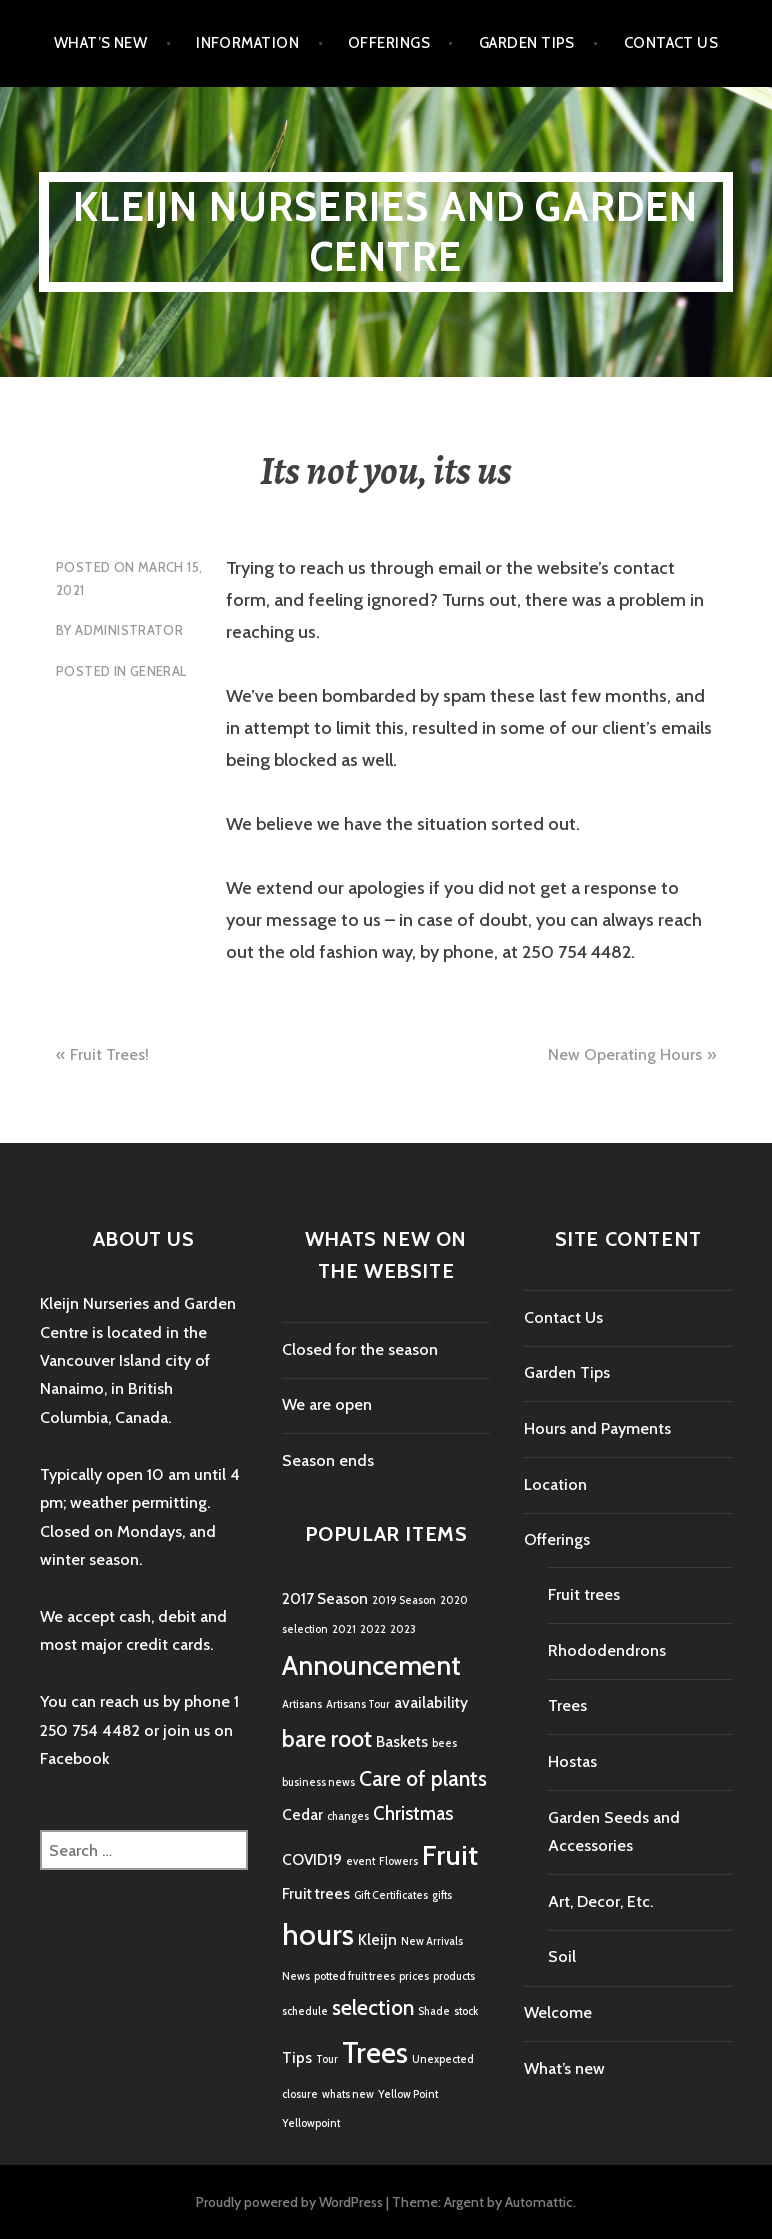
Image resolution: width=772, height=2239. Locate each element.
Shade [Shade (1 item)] (434, 2011)
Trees (567, 1705)
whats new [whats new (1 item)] (348, 2094)
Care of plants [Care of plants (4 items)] (423, 1778)
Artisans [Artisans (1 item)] (302, 1704)
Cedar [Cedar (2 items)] (302, 1814)
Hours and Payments (597, 1428)
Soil (562, 1956)
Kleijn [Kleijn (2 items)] (377, 1939)
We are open (327, 1404)
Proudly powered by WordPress (289, 2202)
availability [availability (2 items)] (431, 1702)
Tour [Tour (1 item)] (327, 2059)
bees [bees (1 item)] (444, 1743)
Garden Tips (527, 43)
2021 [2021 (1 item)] (344, 1629)
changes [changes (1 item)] (348, 1816)
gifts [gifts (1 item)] (442, 1895)
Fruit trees (584, 1594)
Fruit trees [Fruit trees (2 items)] (316, 1893)
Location (555, 1484)
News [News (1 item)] (296, 1976)
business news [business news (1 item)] (318, 1782)
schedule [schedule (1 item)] (305, 2011)
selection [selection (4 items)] (373, 2007)
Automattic (539, 2202)
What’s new (101, 43)
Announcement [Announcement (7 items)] (371, 1665)
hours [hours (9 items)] (318, 1934)
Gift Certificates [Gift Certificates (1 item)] (391, 1895)
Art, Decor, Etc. (600, 1901)
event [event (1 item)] (360, 1861)
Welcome (558, 2012)
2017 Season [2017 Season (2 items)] (325, 1598)
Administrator (129, 630)
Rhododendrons (607, 1650)
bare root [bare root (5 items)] (327, 1738)
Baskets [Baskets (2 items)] (402, 1741)
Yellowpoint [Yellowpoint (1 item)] (311, 2123)
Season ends (328, 1460)
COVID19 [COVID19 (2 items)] (312, 1859)
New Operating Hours (625, 1054)
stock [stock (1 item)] (466, 2011)
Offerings (389, 43)
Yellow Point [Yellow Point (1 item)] (408, 2094)
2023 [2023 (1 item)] (403, 1629)
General (158, 671)
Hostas (572, 1761)
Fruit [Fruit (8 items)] (450, 1855)
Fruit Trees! (109, 1054)
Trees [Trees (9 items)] (375, 2052)
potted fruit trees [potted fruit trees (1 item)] (354, 1976)
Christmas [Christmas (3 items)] (413, 1813)
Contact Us (671, 43)
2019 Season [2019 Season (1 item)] (404, 1600)
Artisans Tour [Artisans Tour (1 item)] (358, 1704)
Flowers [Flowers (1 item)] (398, 1861)
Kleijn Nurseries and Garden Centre (385, 231)
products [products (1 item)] (454, 1976)
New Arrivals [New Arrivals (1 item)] (432, 1941)
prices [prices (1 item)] (414, 1976)
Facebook (75, 1758)
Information (247, 43)
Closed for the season (360, 1349)
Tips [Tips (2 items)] (297, 2057)
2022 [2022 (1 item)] (373, 1629)
